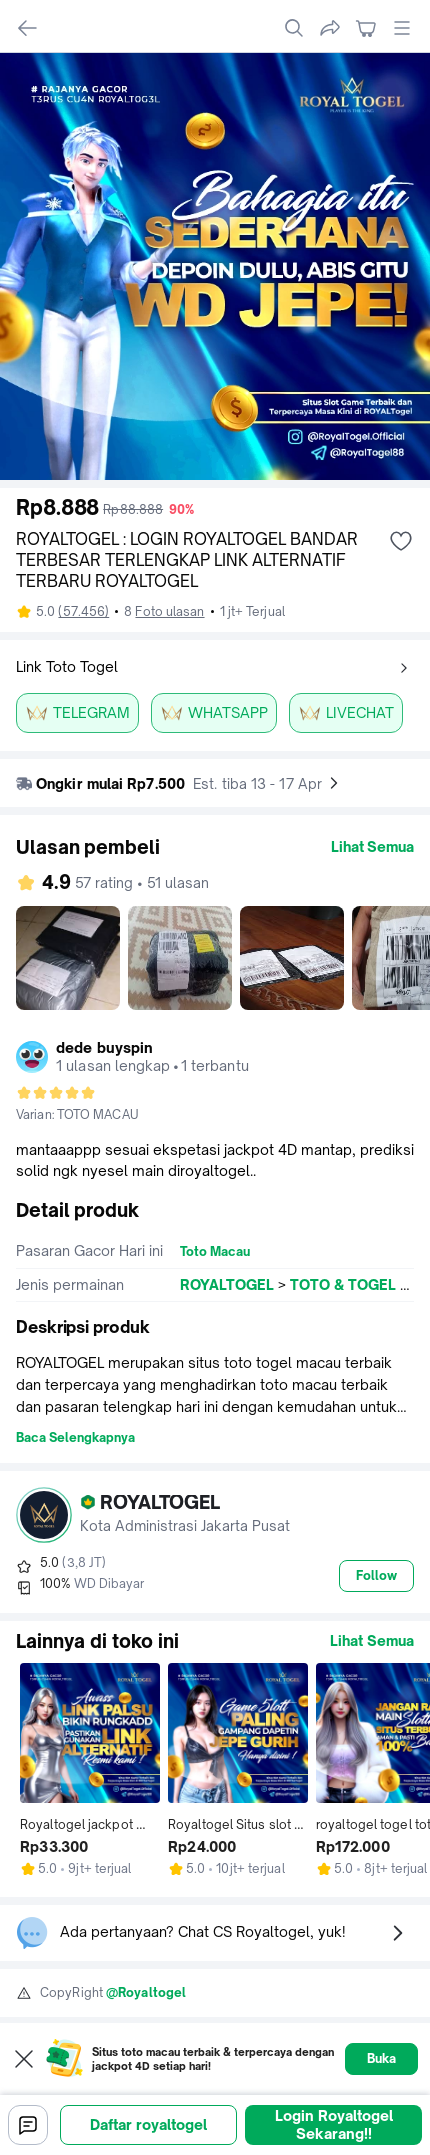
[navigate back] (28, 28)
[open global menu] (402, 28)
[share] (330, 28)
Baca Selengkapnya (75, 1437)
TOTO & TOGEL (343, 1284)
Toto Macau (215, 1251)
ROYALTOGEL (227, 1284)
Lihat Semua (372, 846)
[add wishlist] (401, 541)
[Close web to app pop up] (24, 2059)
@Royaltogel (146, 1992)
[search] (294, 28)
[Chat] (28, 2125)
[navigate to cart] (366, 28)
